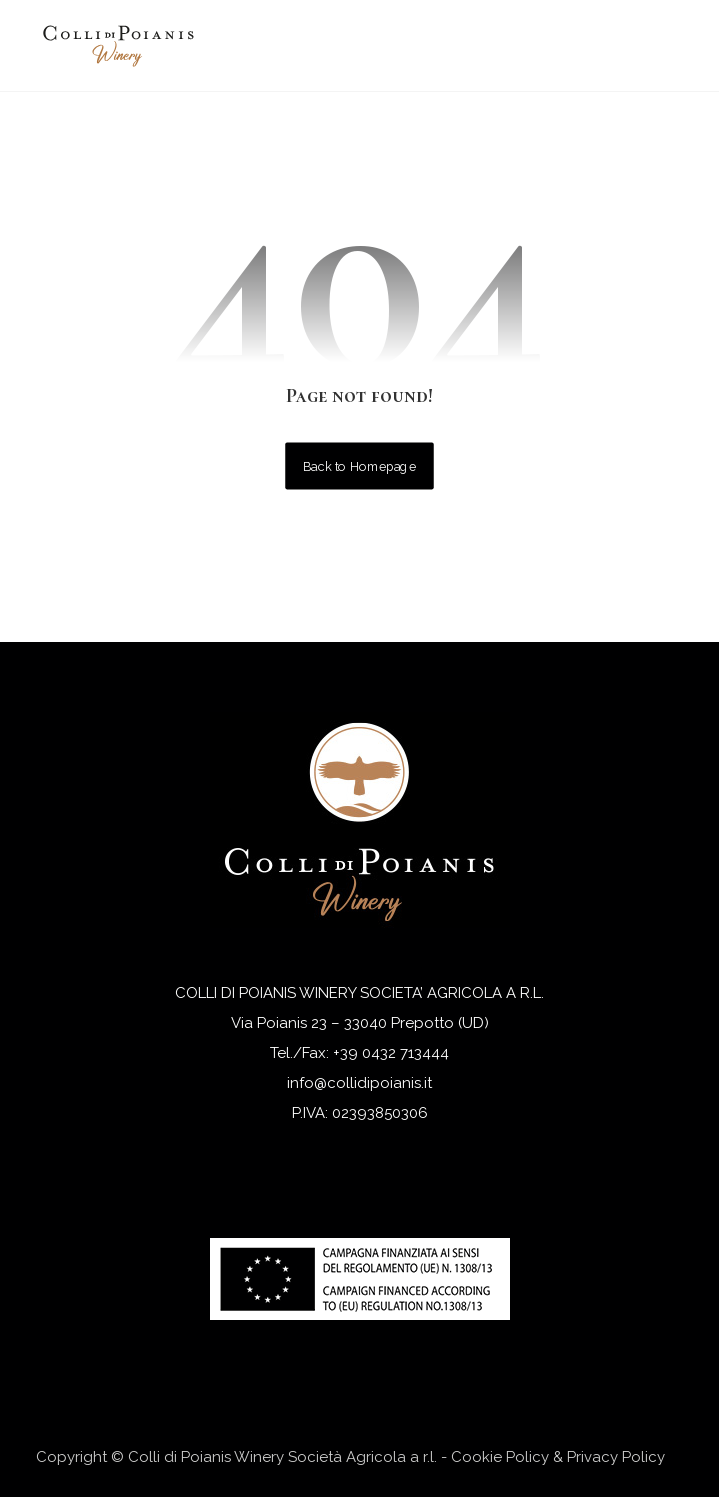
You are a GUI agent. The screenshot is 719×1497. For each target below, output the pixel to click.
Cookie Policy (500, 1457)
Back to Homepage (359, 465)
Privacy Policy (616, 1457)
